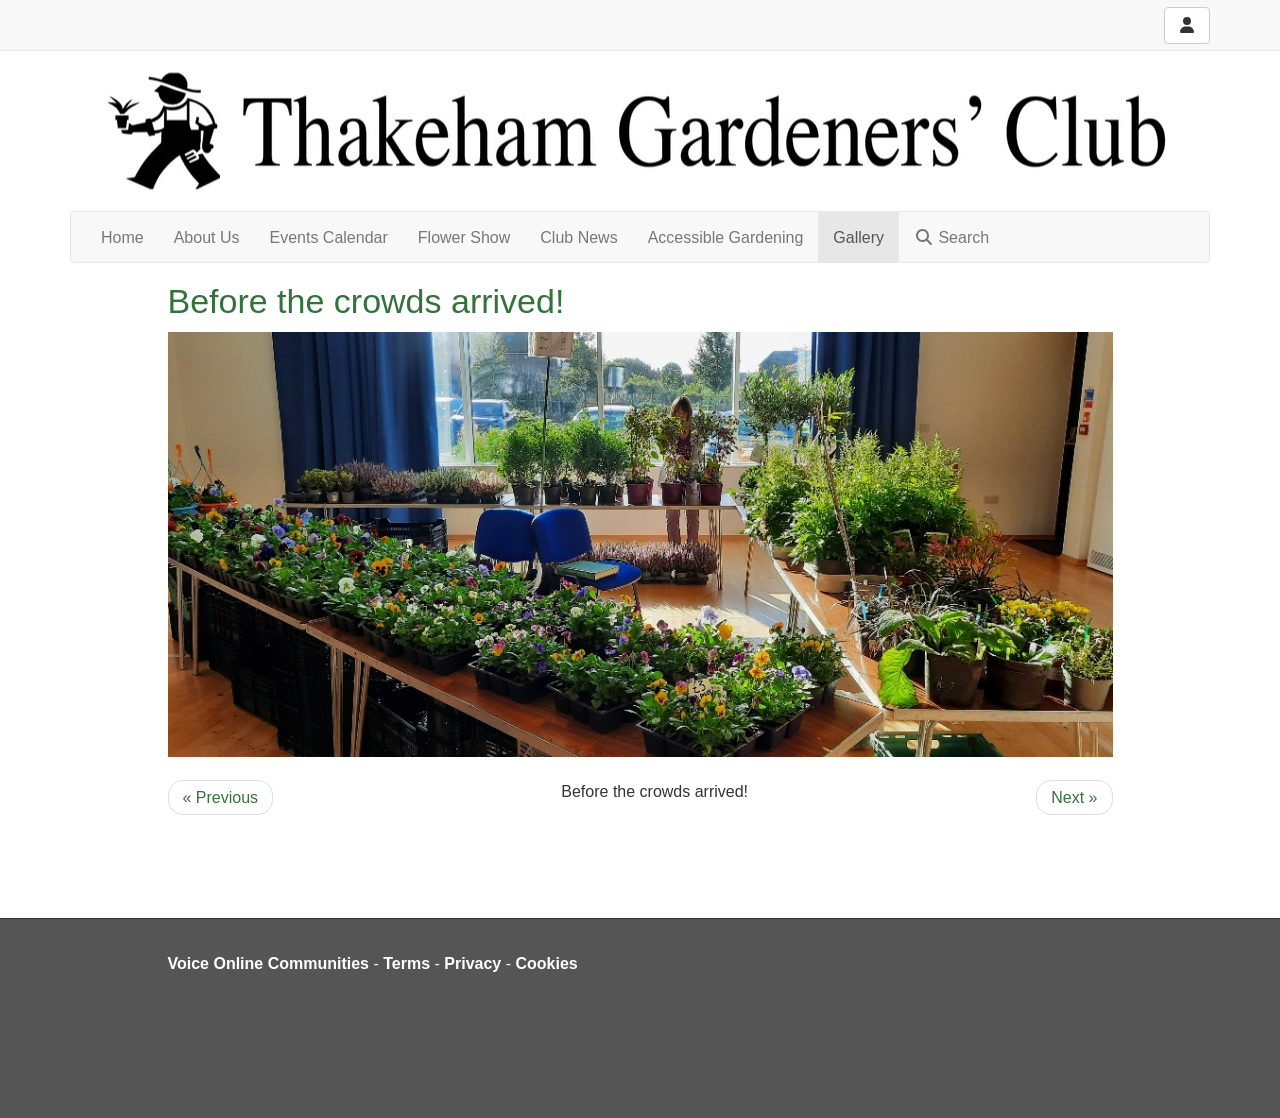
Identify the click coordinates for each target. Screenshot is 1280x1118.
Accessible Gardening (726, 237)
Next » (1074, 797)
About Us (207, 237)
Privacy (472, 963)
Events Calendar (329, 237)
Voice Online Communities (269, 963)
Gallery (858, 237)
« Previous (221, 797)
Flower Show (464, 237)
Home (122, 237)
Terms (406, 963)
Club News (578, 237)
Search (951, 237)
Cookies (547, 963)
